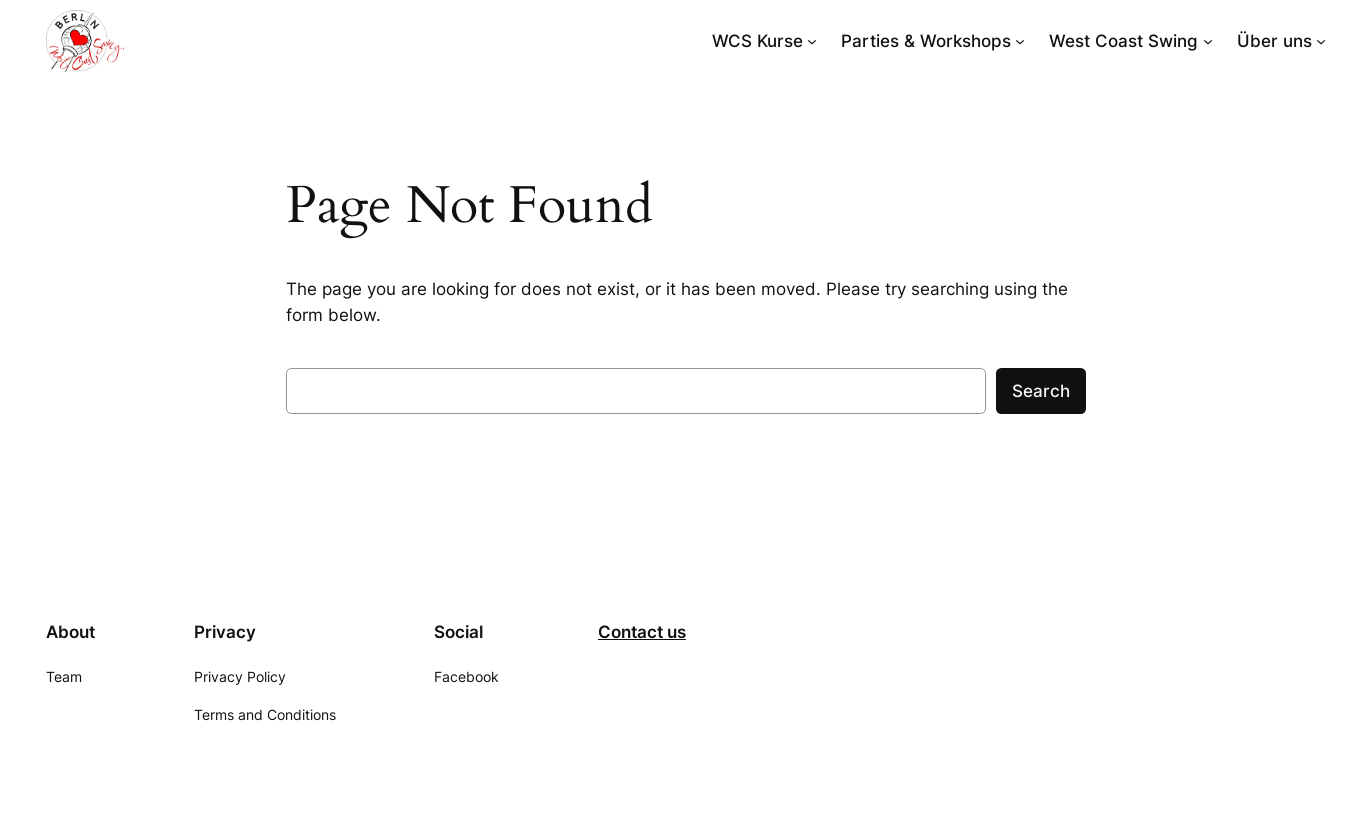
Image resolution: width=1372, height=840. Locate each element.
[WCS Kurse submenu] (812, 41)
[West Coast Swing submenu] (1208, 41)
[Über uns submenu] (1321, 41)
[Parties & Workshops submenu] (1020, 41)
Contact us (642, 632)
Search (1041, 391)
